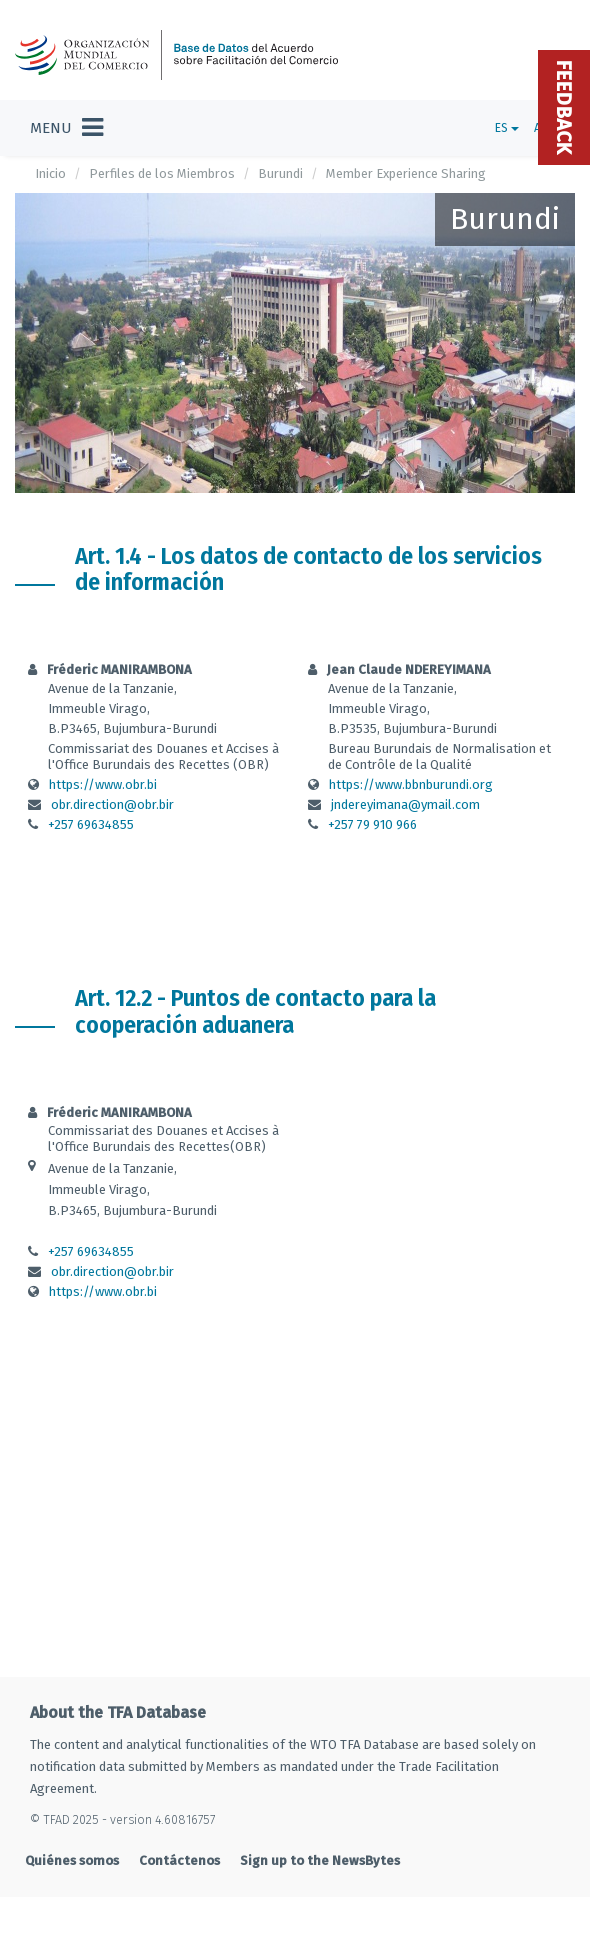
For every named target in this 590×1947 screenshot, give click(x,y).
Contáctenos (179, 1860)
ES (507, 128)
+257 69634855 (91, 824)
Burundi (280, 173)
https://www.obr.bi (103, 784)
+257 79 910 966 (372, 824)
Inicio (50, 173)
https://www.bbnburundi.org (411, 784)
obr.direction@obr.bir (112, 804)
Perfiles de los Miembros (162, 173)
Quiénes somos (72, 1860)
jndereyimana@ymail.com (405, 804)
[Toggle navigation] (66, 128)
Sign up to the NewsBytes (320, 1860)
